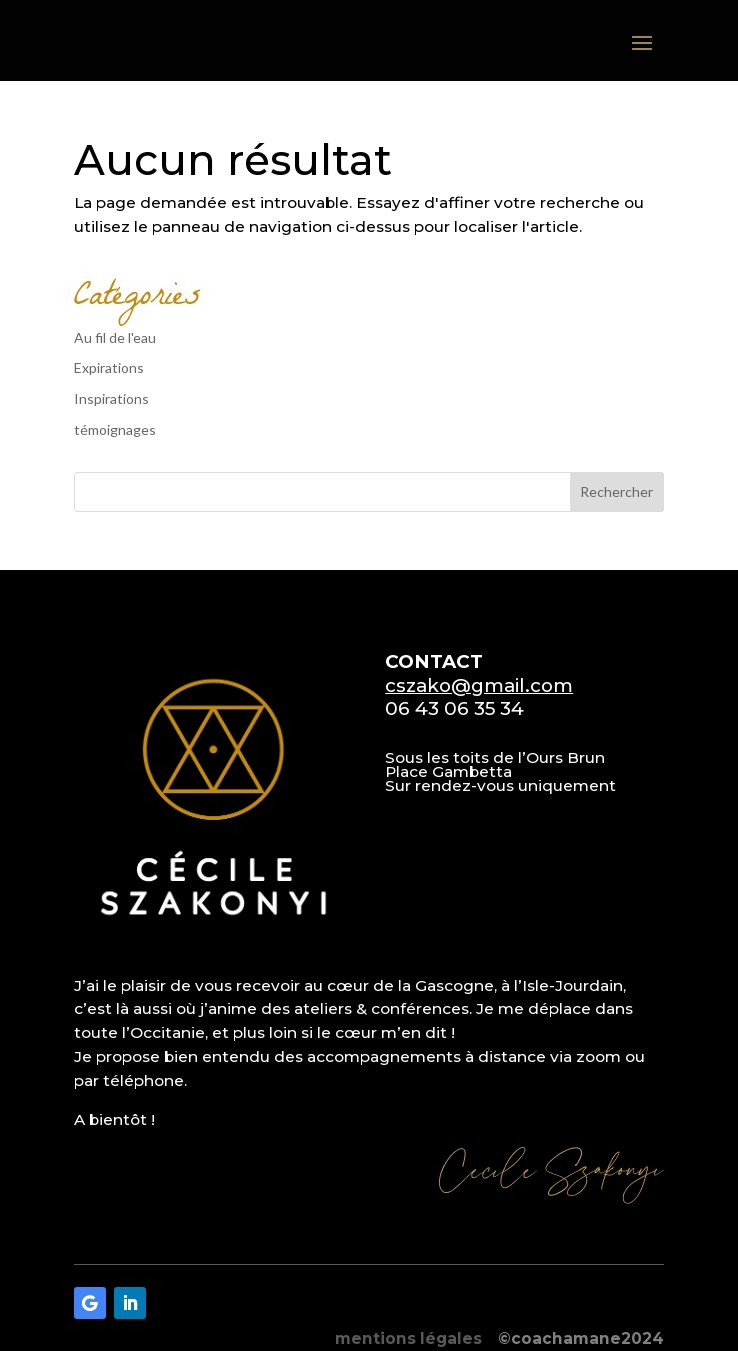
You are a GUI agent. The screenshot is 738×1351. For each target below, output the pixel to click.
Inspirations (111, 398)
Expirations (109, 367)
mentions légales (408, 1338)
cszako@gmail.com (479, 685)
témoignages (115, 429)
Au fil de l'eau (115, 337)
